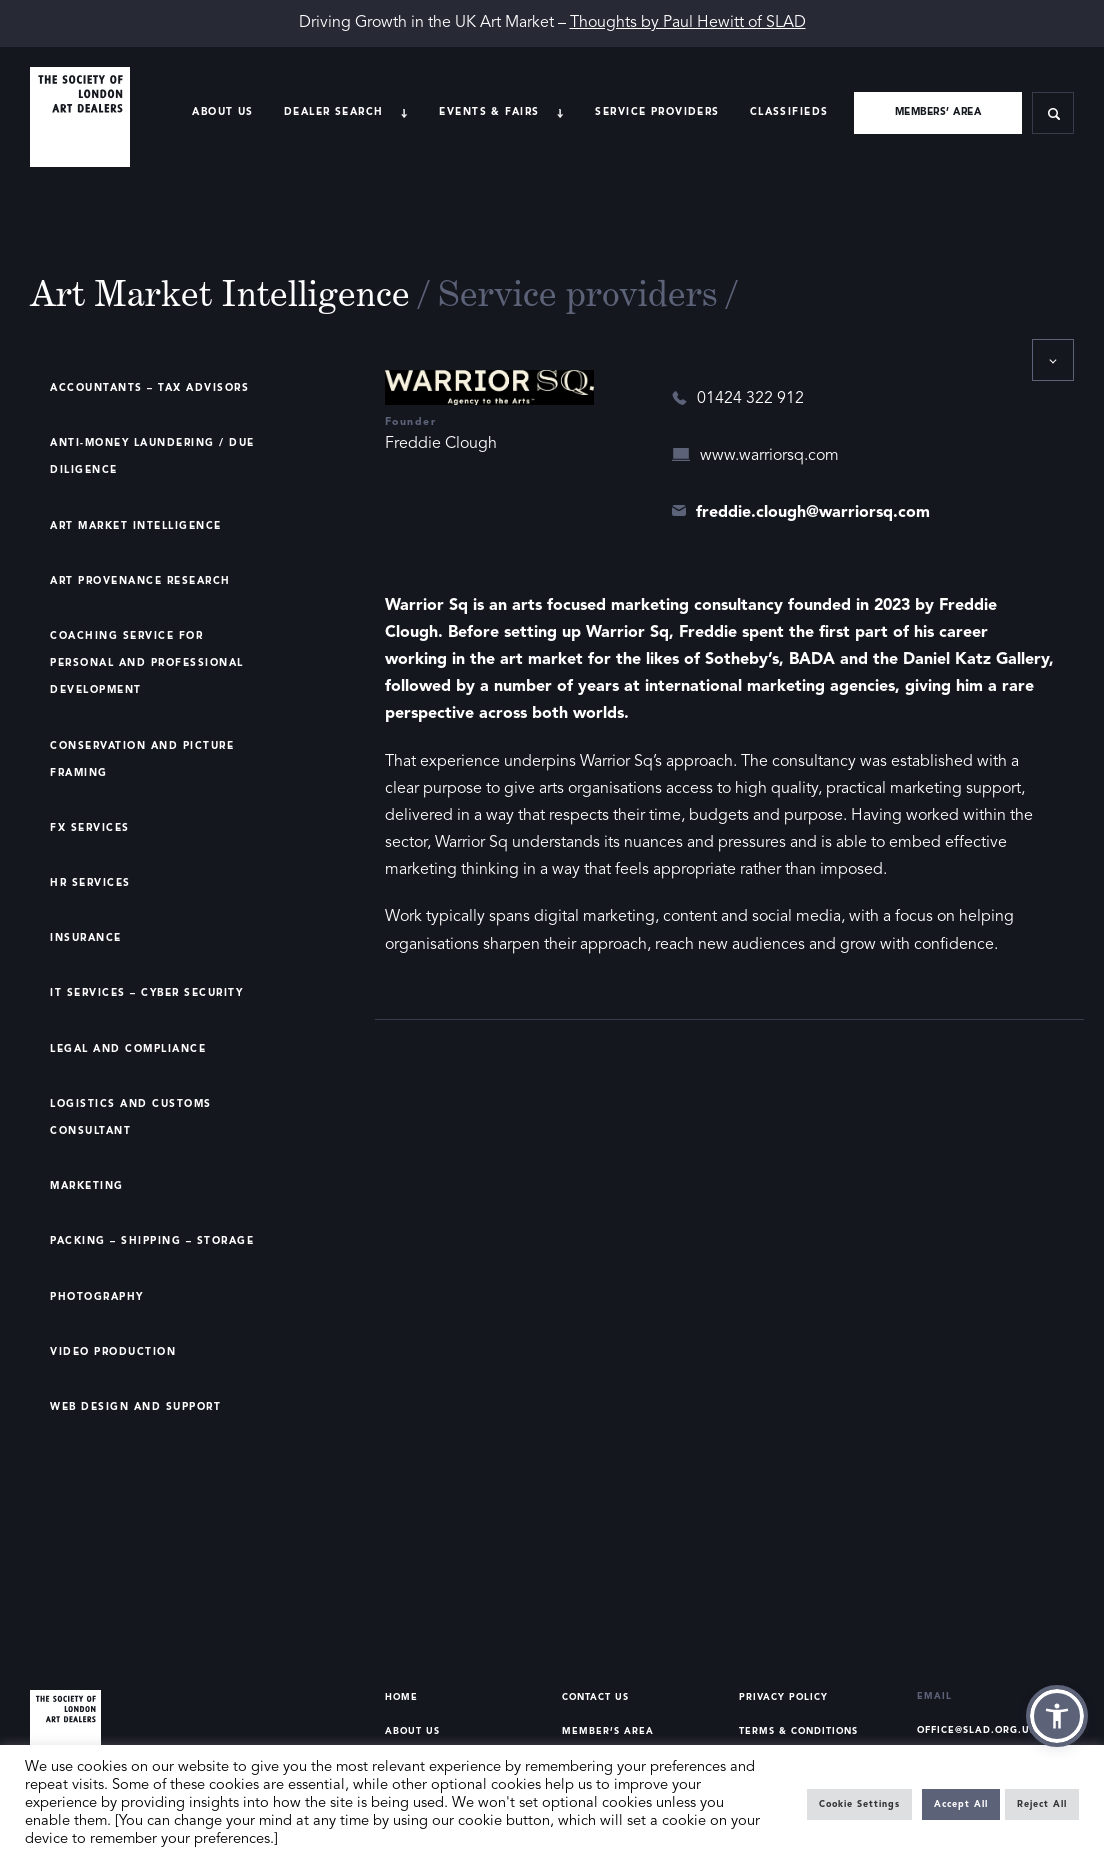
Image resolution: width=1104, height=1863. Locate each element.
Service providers (657, 112)
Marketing (87, 1186)
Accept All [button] (961, 1804)
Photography (97, 1297)
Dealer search (334, 112)
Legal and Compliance (128, 1049)
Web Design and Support (135, 1407)
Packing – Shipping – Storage (152, 1241)
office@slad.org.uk (977, 1730)
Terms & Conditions (798, 1731)
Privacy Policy (783, 1697)
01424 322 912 (750, 399)
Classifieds (789, 112)
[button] (1057, 1716)
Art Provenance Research (140, 581)
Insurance (86, 938)
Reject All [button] (1042, 1804)
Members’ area (938, 112)
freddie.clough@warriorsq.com (813, 513)
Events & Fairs (489, 112)
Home (401, 1697)
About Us (222, 112)
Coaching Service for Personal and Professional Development (147, 663)
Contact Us (595, 1697)
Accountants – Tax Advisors (149, 388)
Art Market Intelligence (136, 526)
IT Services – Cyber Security (146, 993)
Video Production (113, 1352)
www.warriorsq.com (769, 456)
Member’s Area (608, 1731)
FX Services (90, 828)
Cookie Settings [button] (859, 1804)
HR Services (90, 883)
